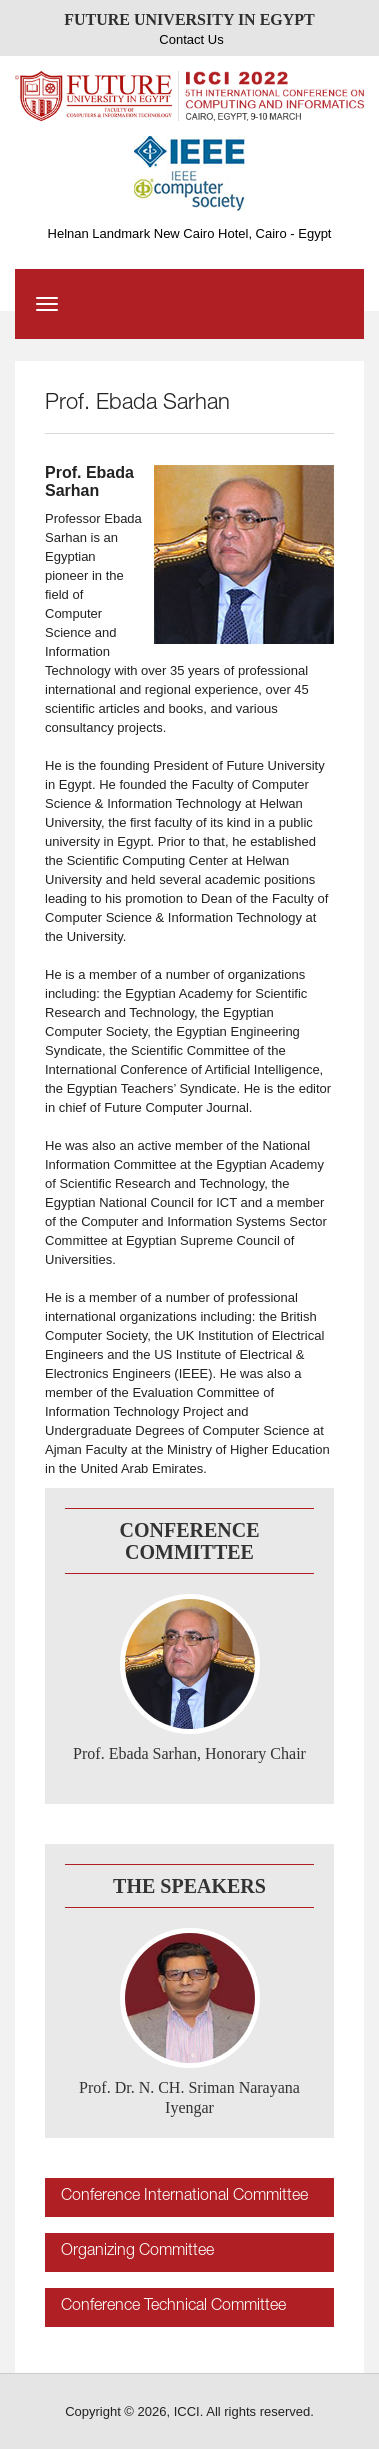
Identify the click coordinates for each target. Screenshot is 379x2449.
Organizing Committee (137, 2252)
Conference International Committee (184, 2197)
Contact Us (191, 39)
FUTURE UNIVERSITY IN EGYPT (189, 19)
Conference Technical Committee (173, 2307)
